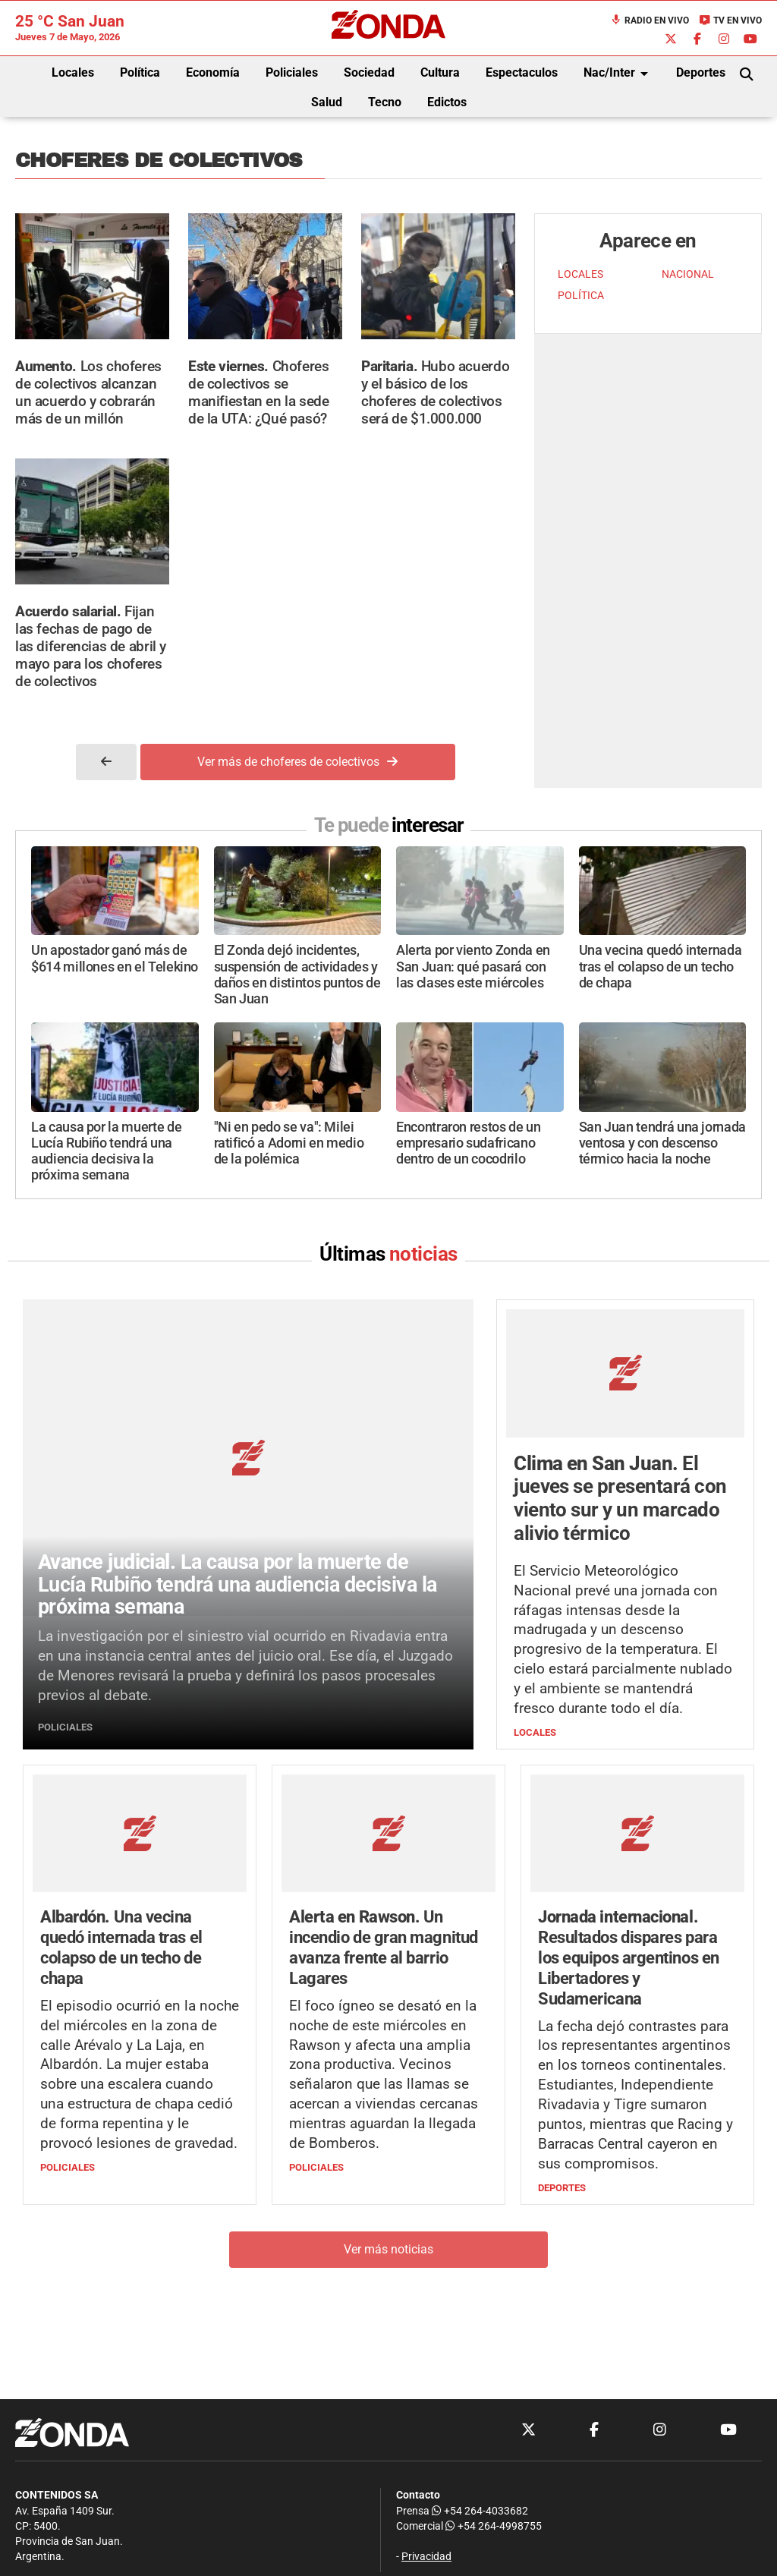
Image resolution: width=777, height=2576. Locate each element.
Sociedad (369, 72)
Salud (326, 102)
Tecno (384, 102)
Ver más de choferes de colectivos (297, 761)
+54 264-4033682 (480, 2511)
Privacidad (426, 2556)
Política (140, 72)
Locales (73, 72)
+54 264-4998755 (492, 2526)
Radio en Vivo (649, 20)
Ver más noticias (388, 2249)
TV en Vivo (730, 20)
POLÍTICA (581, 295)
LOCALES (580, 274)
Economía (213, 72)
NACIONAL (688, 274)
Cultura (440, 72)
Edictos (447, 102)
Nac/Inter (618, 73)
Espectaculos (522, 72)
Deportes (700, 72)
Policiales (292, 72)
